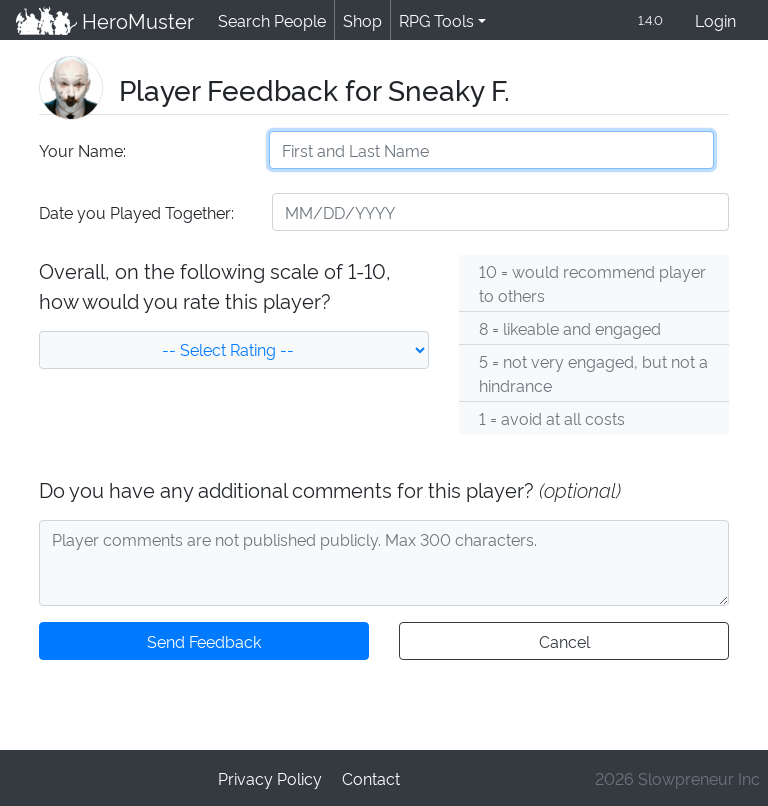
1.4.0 (649, 20)
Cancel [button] (563, 642)
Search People (269, 20)
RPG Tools (432, 20)
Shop (359, 20)
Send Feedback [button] (204, 642)
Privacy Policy (271, 777)
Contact (370, 777)
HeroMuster (103, 21)
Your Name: (81, 151)
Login (715, 21)
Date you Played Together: (135, 213)
